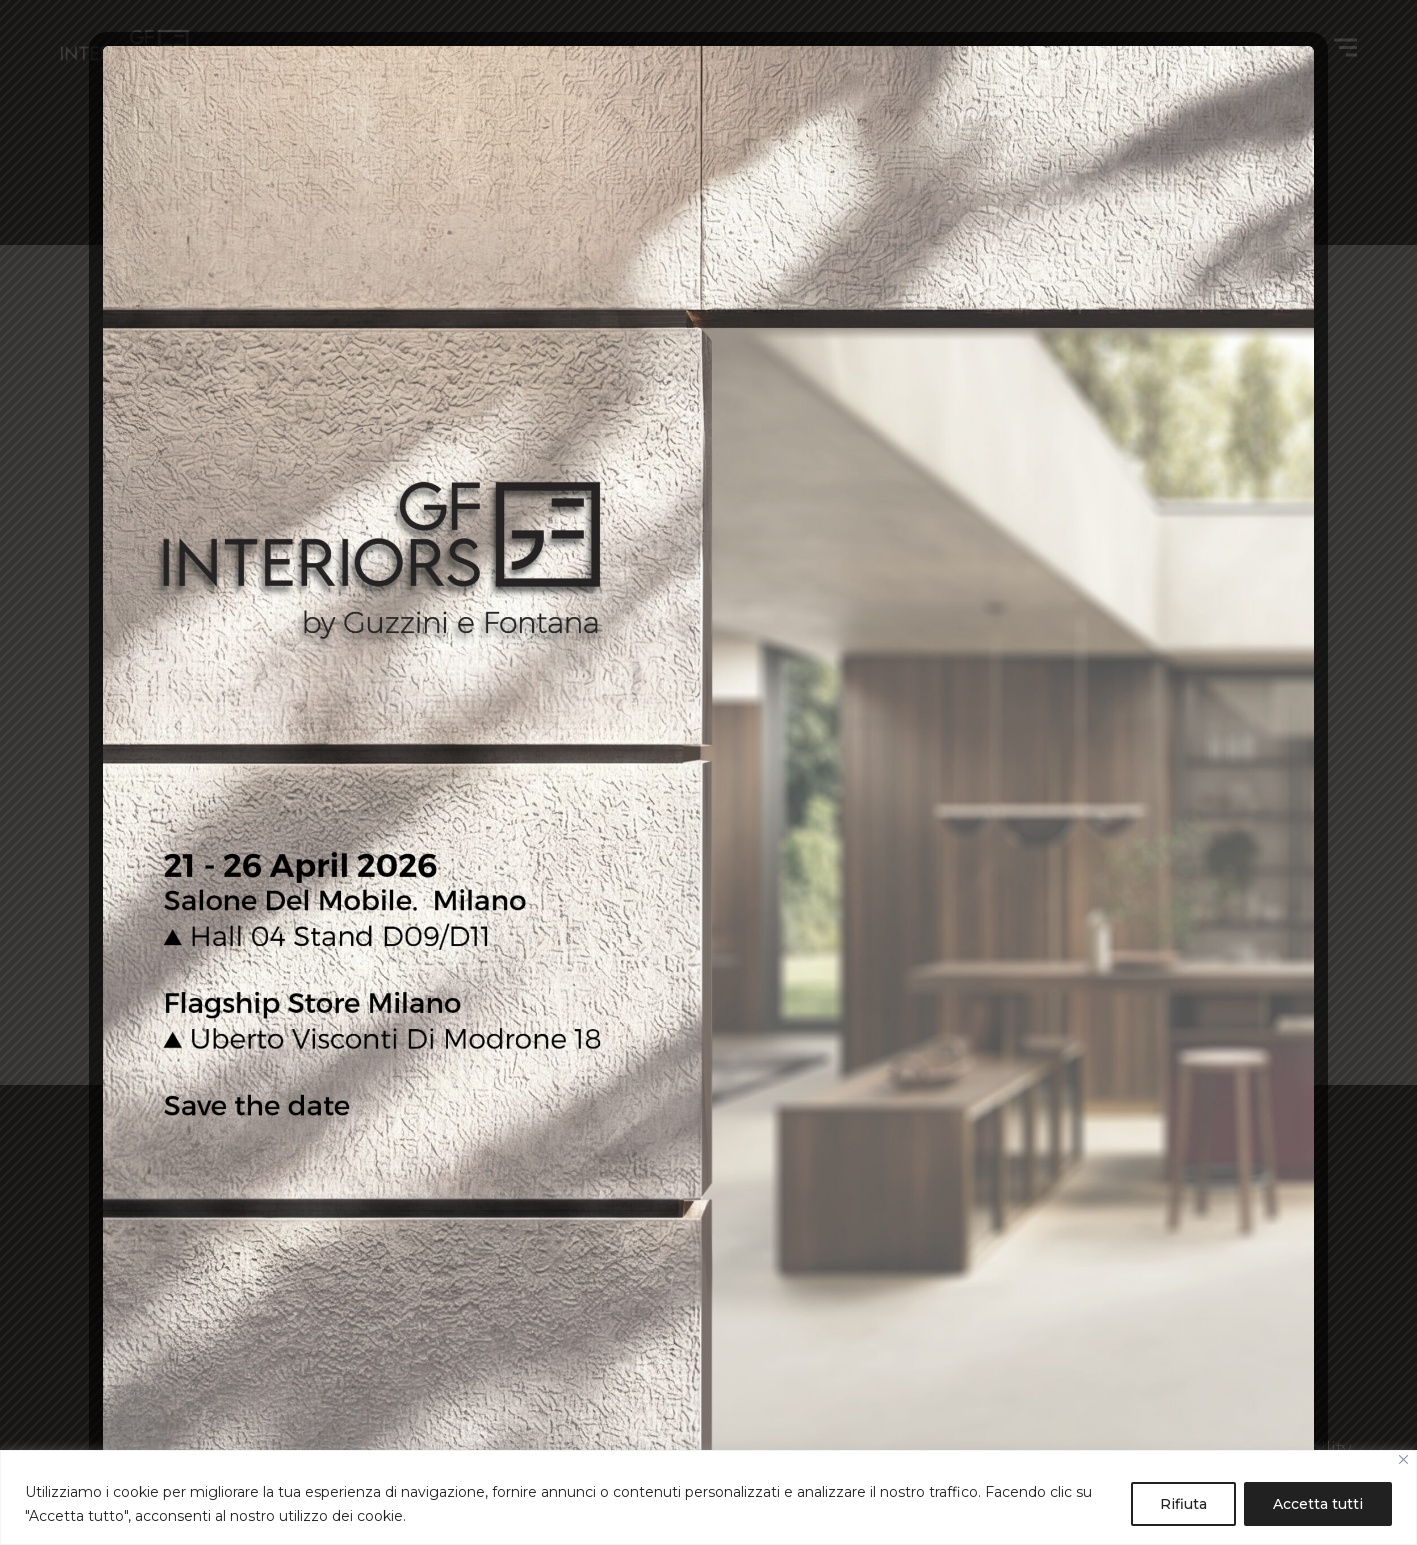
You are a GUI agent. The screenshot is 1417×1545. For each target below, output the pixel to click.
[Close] (1403, 1459)
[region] (708, 1497)
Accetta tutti (1318, 1504)
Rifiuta (1183, 1504)
